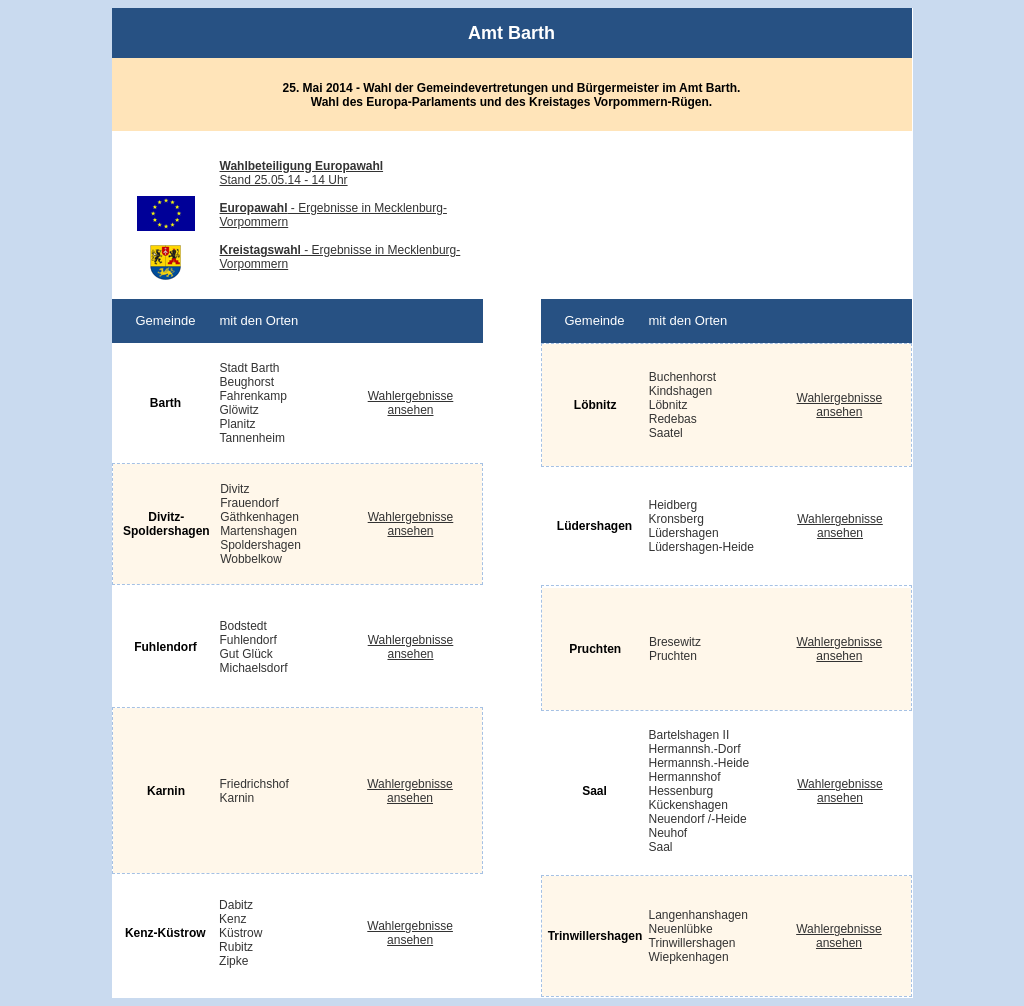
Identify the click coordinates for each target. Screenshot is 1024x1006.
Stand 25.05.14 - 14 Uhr (302, 173)
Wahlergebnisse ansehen (840, 405)
